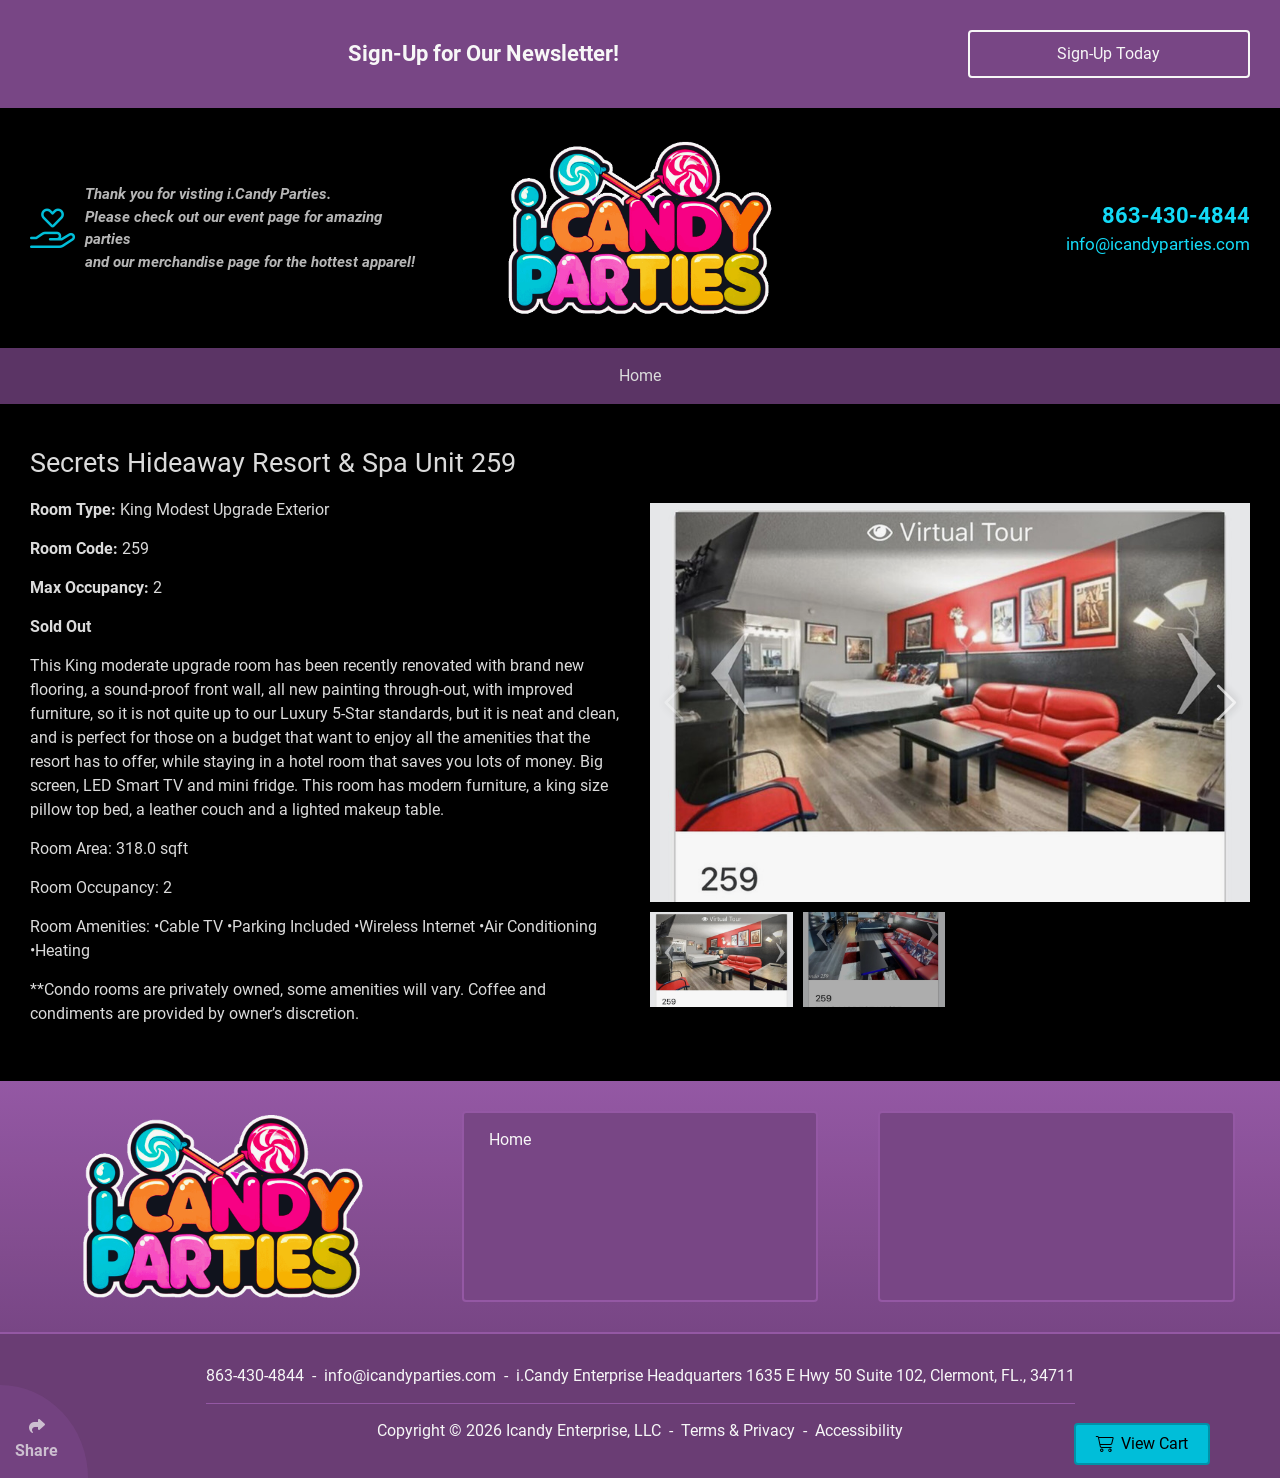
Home (640, 375)
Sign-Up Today (1108, 53)
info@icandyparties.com (1158, 244)
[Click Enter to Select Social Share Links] (44, 1431)
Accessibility (859, 1430)
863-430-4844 (1176, 215)
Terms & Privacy (738, 1430)
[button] (676, 702)
